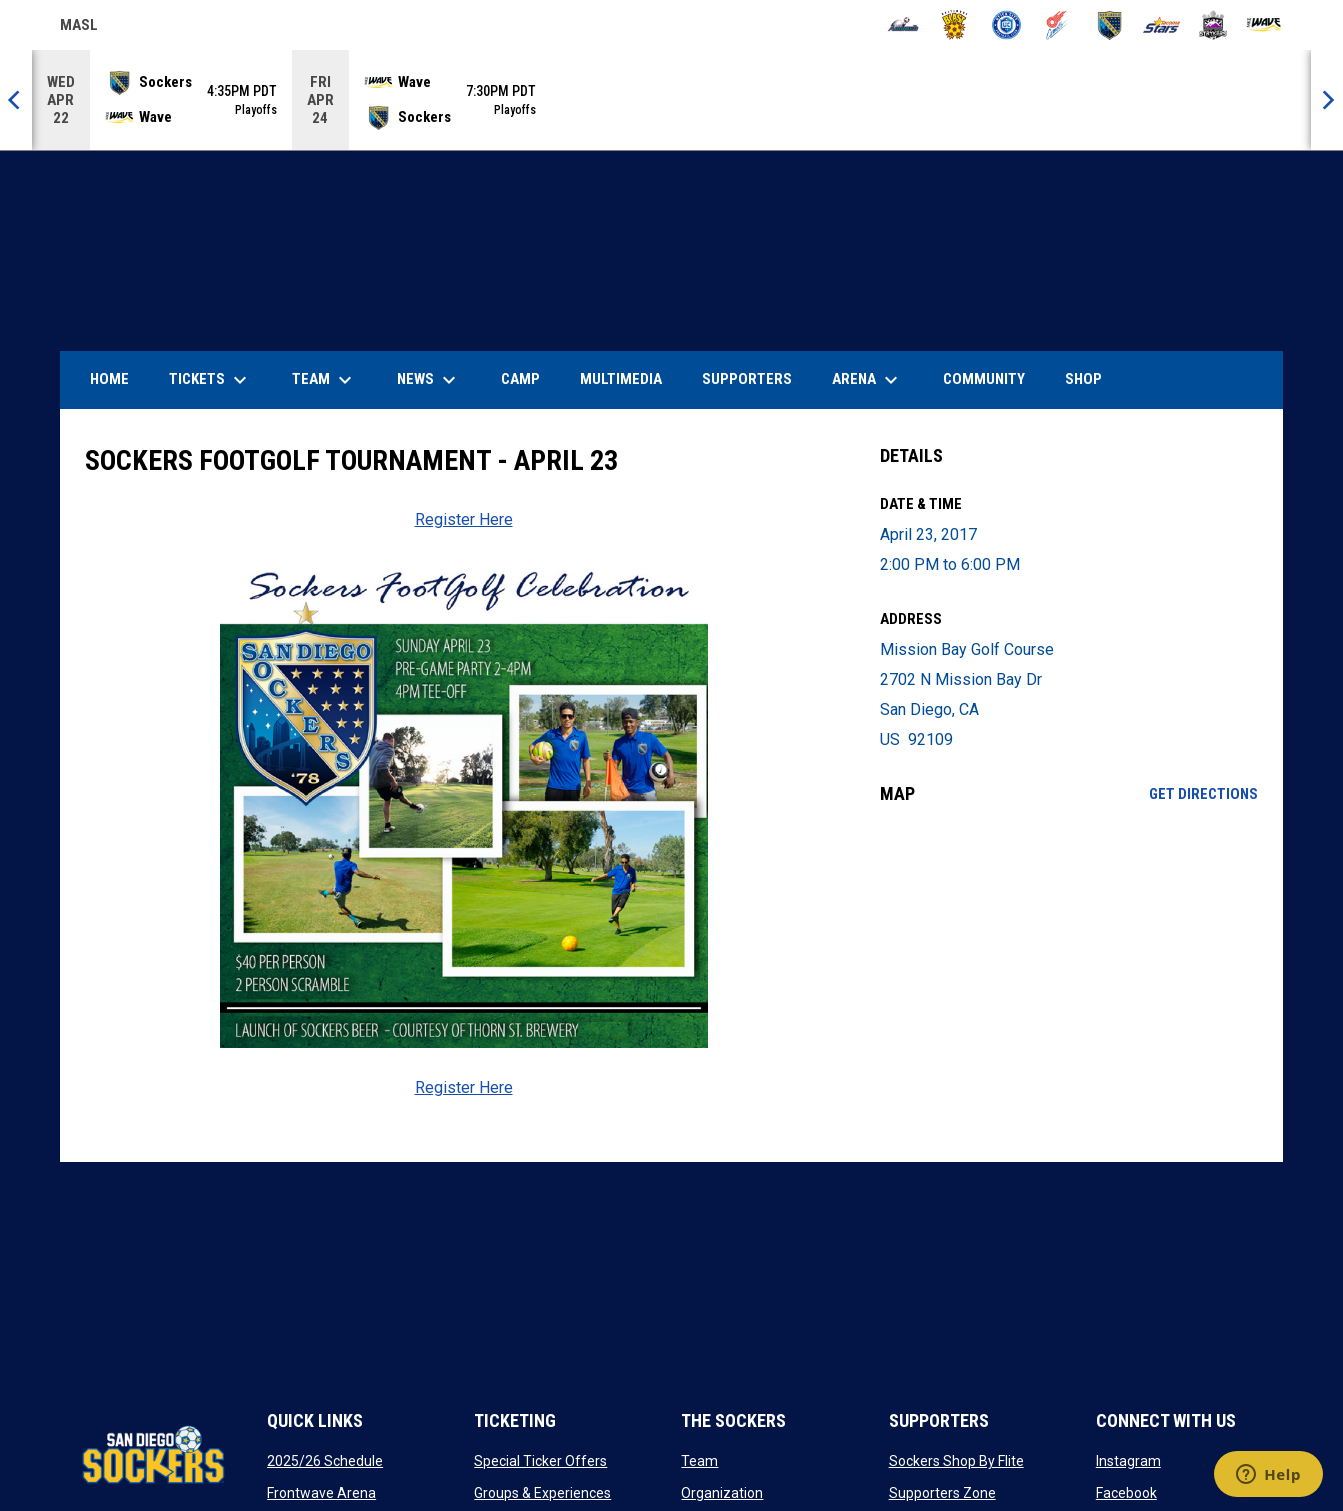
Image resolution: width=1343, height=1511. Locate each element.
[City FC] (1006, 25)
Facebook (1126, 1493)
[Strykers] (1213, 25)
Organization (722, 1493)
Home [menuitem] (109, 379)
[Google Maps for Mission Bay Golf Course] (1069, 983)
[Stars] (1161, 25)
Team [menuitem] (324, 380)
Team (699, 1461)
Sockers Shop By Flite (956, 1461)
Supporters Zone (942, 1493)
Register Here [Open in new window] (464, 519)
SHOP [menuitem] (1091, 378)
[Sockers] (1109, 25)
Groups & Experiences (542, 1493)
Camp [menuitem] (520, 379)
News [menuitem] (429, 380)
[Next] (1327, 100)
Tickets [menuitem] (210, 380)
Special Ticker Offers (540, 1461)
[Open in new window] (463, 804)
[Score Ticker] (671, 100)
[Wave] (1264, 25)
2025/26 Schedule (325, 1461)
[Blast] (954, 25)
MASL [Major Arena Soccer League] (79, 28)
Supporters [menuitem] (747, 379)
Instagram (1128, 1461)
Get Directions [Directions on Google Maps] (1203, 794)
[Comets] (1058, 25)
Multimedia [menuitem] (621, 379)
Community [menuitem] (984, 379)
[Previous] (16, 100)
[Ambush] (903, 25)
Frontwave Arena (321, 1493)
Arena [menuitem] (875, 380)
